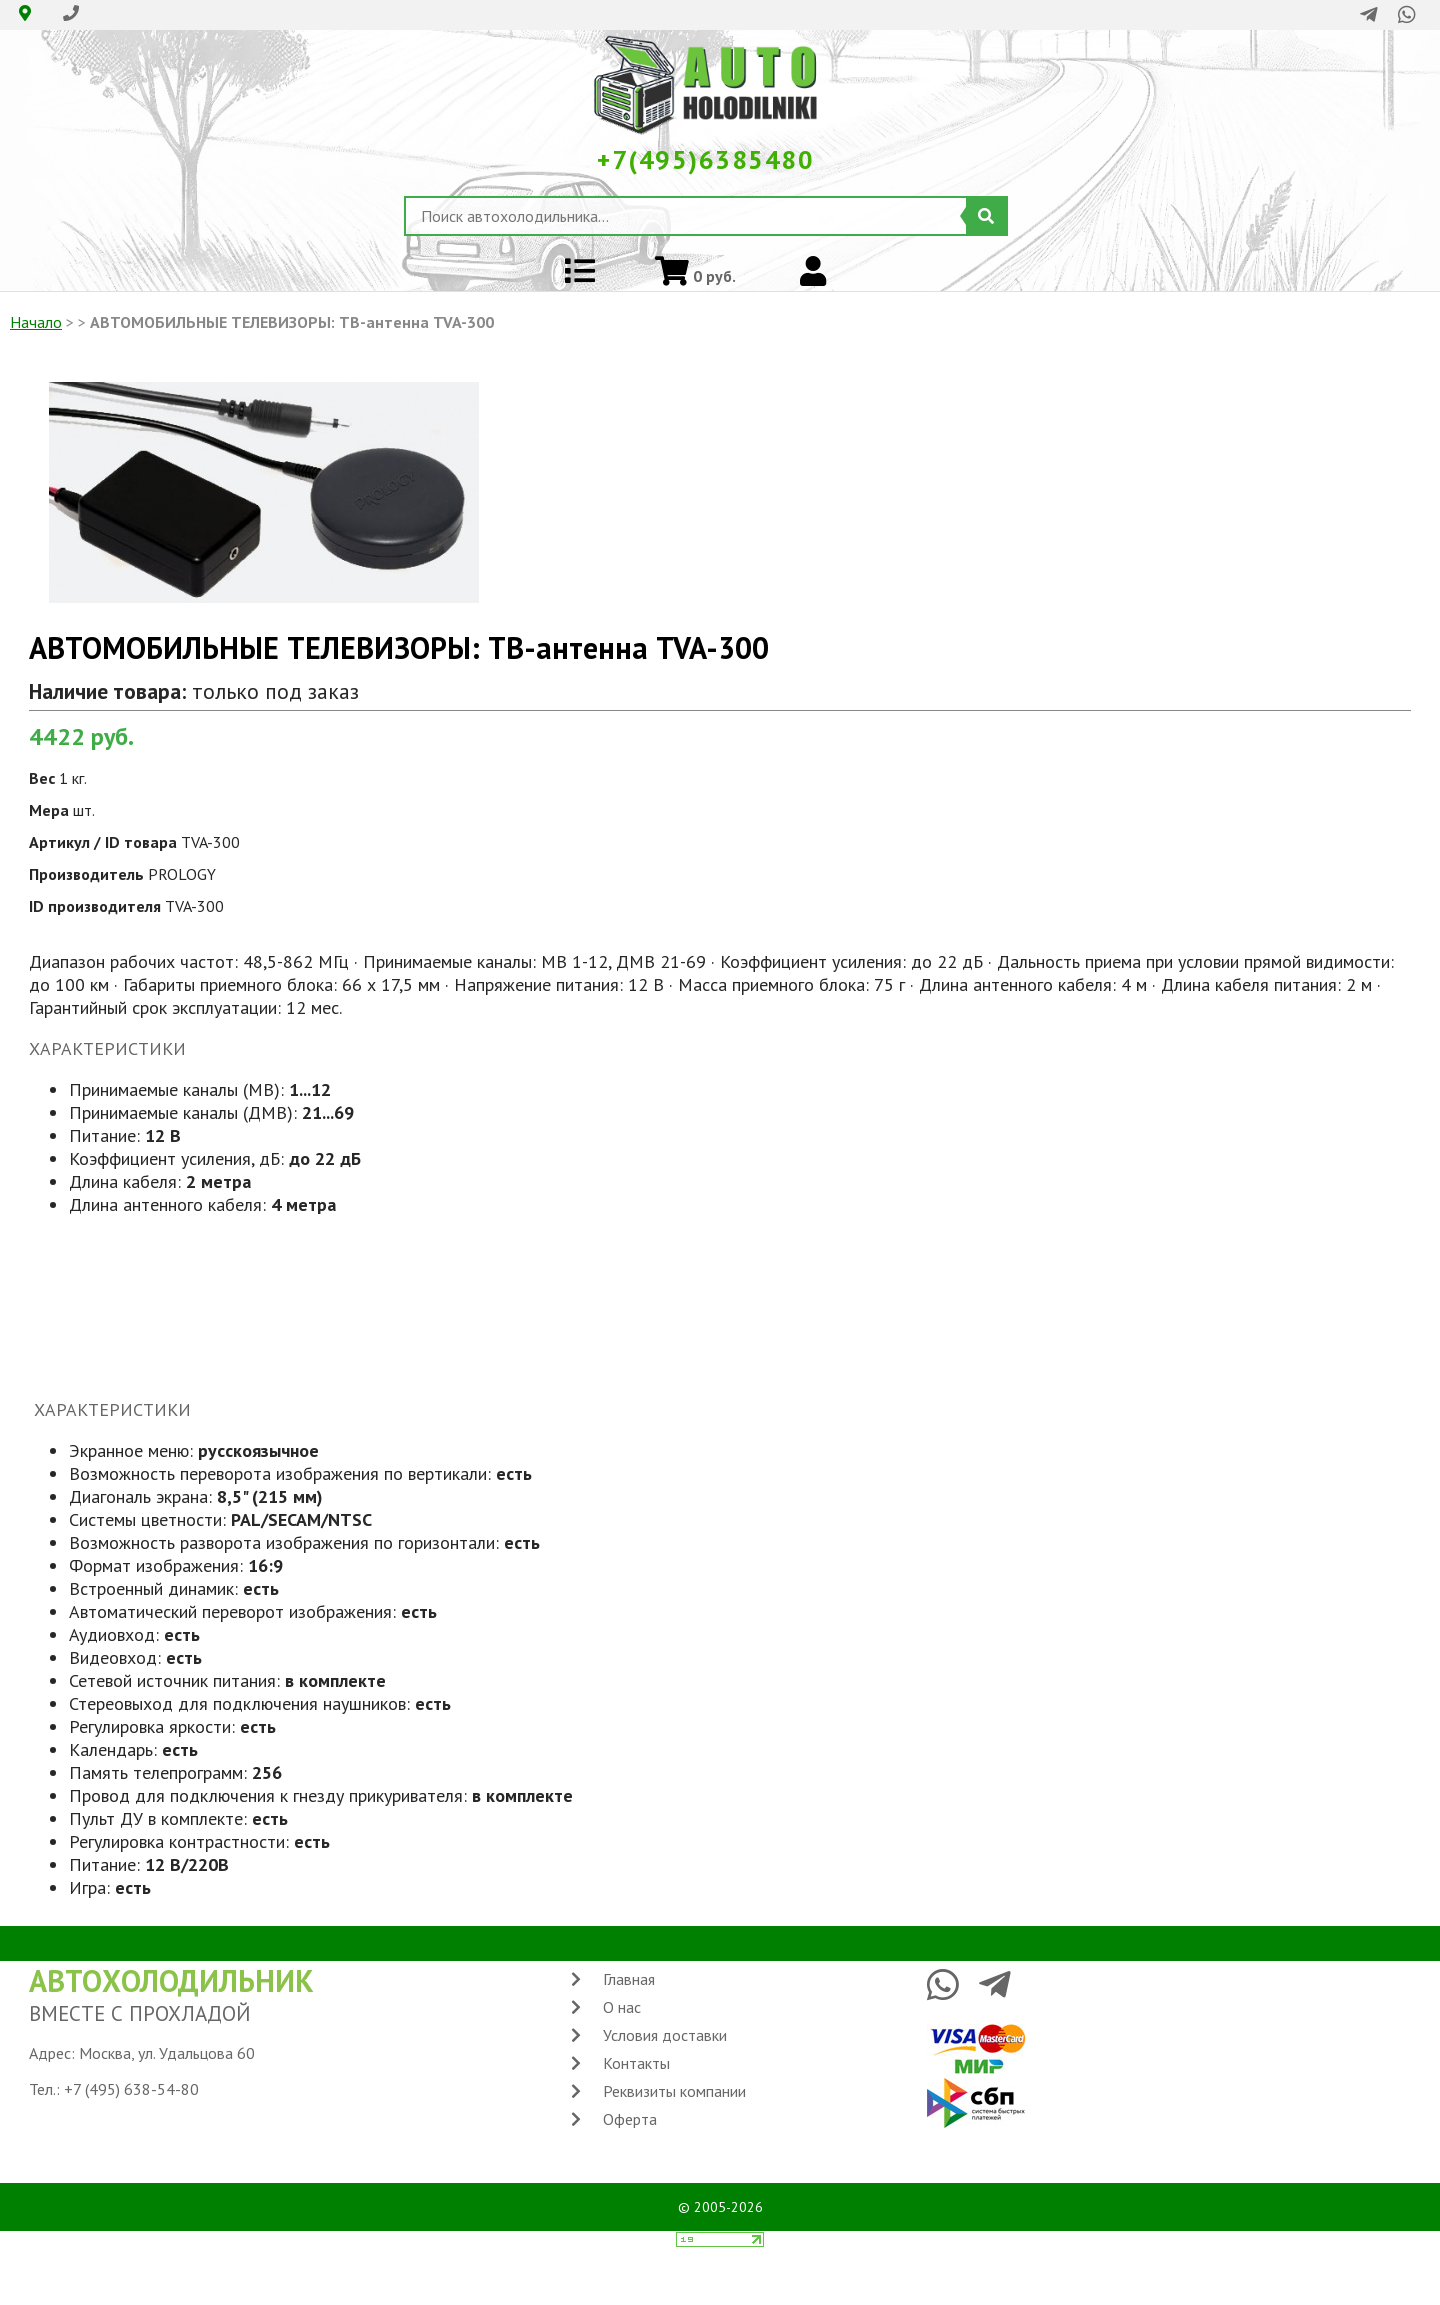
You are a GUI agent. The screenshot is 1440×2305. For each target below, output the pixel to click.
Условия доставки (665, 2035)
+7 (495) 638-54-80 (131, 2089)
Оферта (630, 2119)
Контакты (636, 2063)
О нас (622, 2007)
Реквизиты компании (674, 2091)
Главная (629, 1979)
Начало (36, 322)
